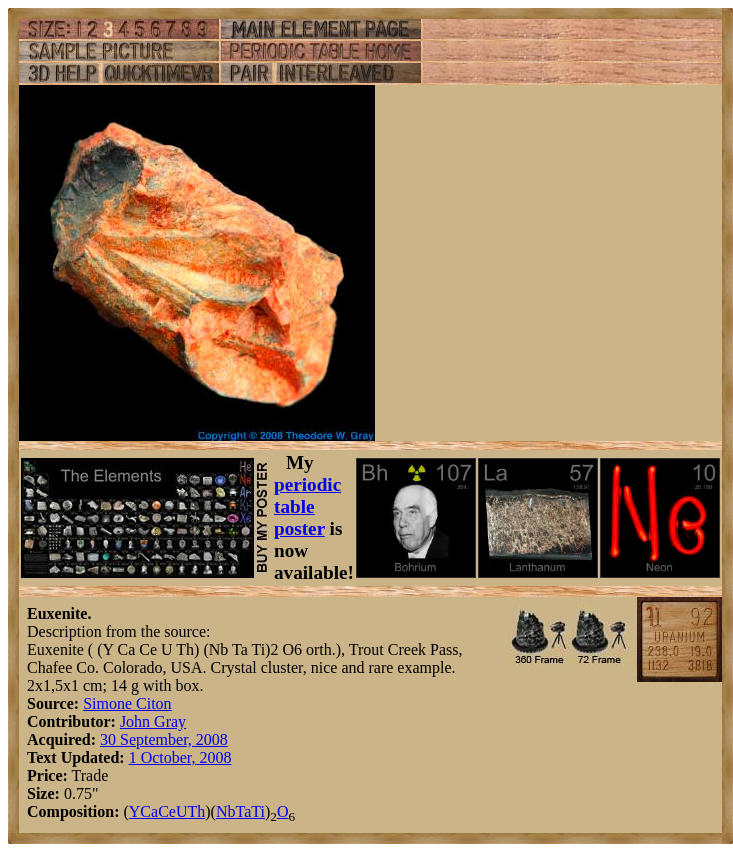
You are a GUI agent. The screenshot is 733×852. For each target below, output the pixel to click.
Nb (226, 811)
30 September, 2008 (164, 739)
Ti (258, 811)
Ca (149, 811)
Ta (243, 811)
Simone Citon (127, 703)
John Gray (153, 721)
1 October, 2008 (180, 757)
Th (196, 811)
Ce (167, 811)
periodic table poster (307, 506)
